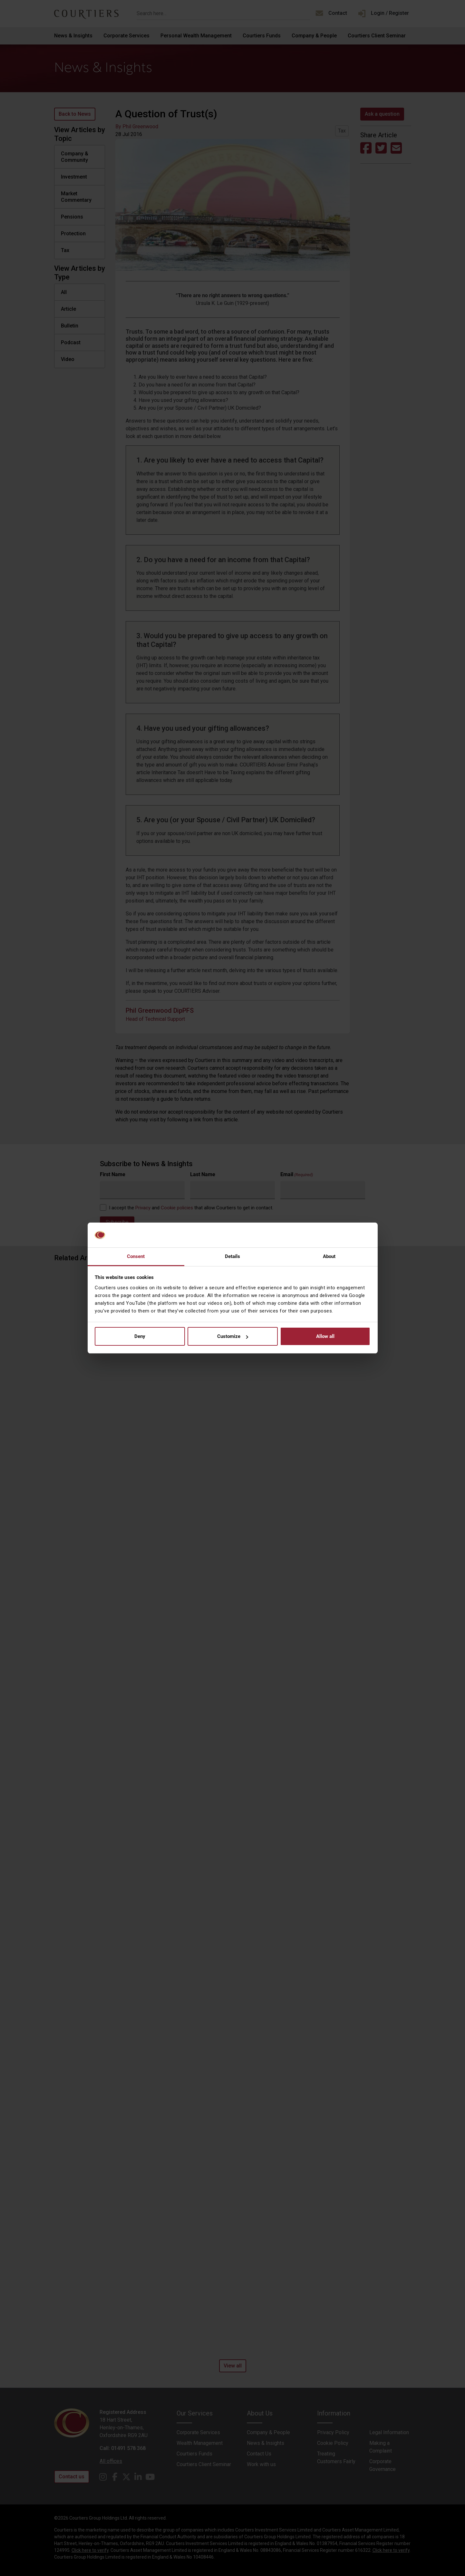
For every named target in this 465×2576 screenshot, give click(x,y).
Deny (139, 1336)
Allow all (325, 1336)
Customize (232, 1336)
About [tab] (329, 1256)
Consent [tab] (136, 1256)
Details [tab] (232, 1256)
